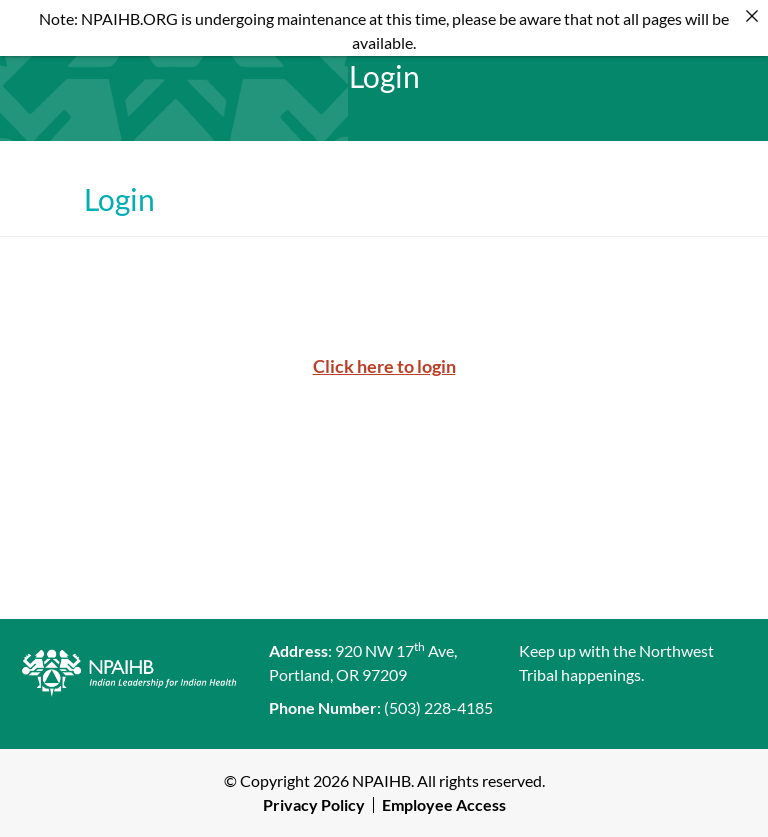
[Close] (752, 16)
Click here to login (384, 366)
